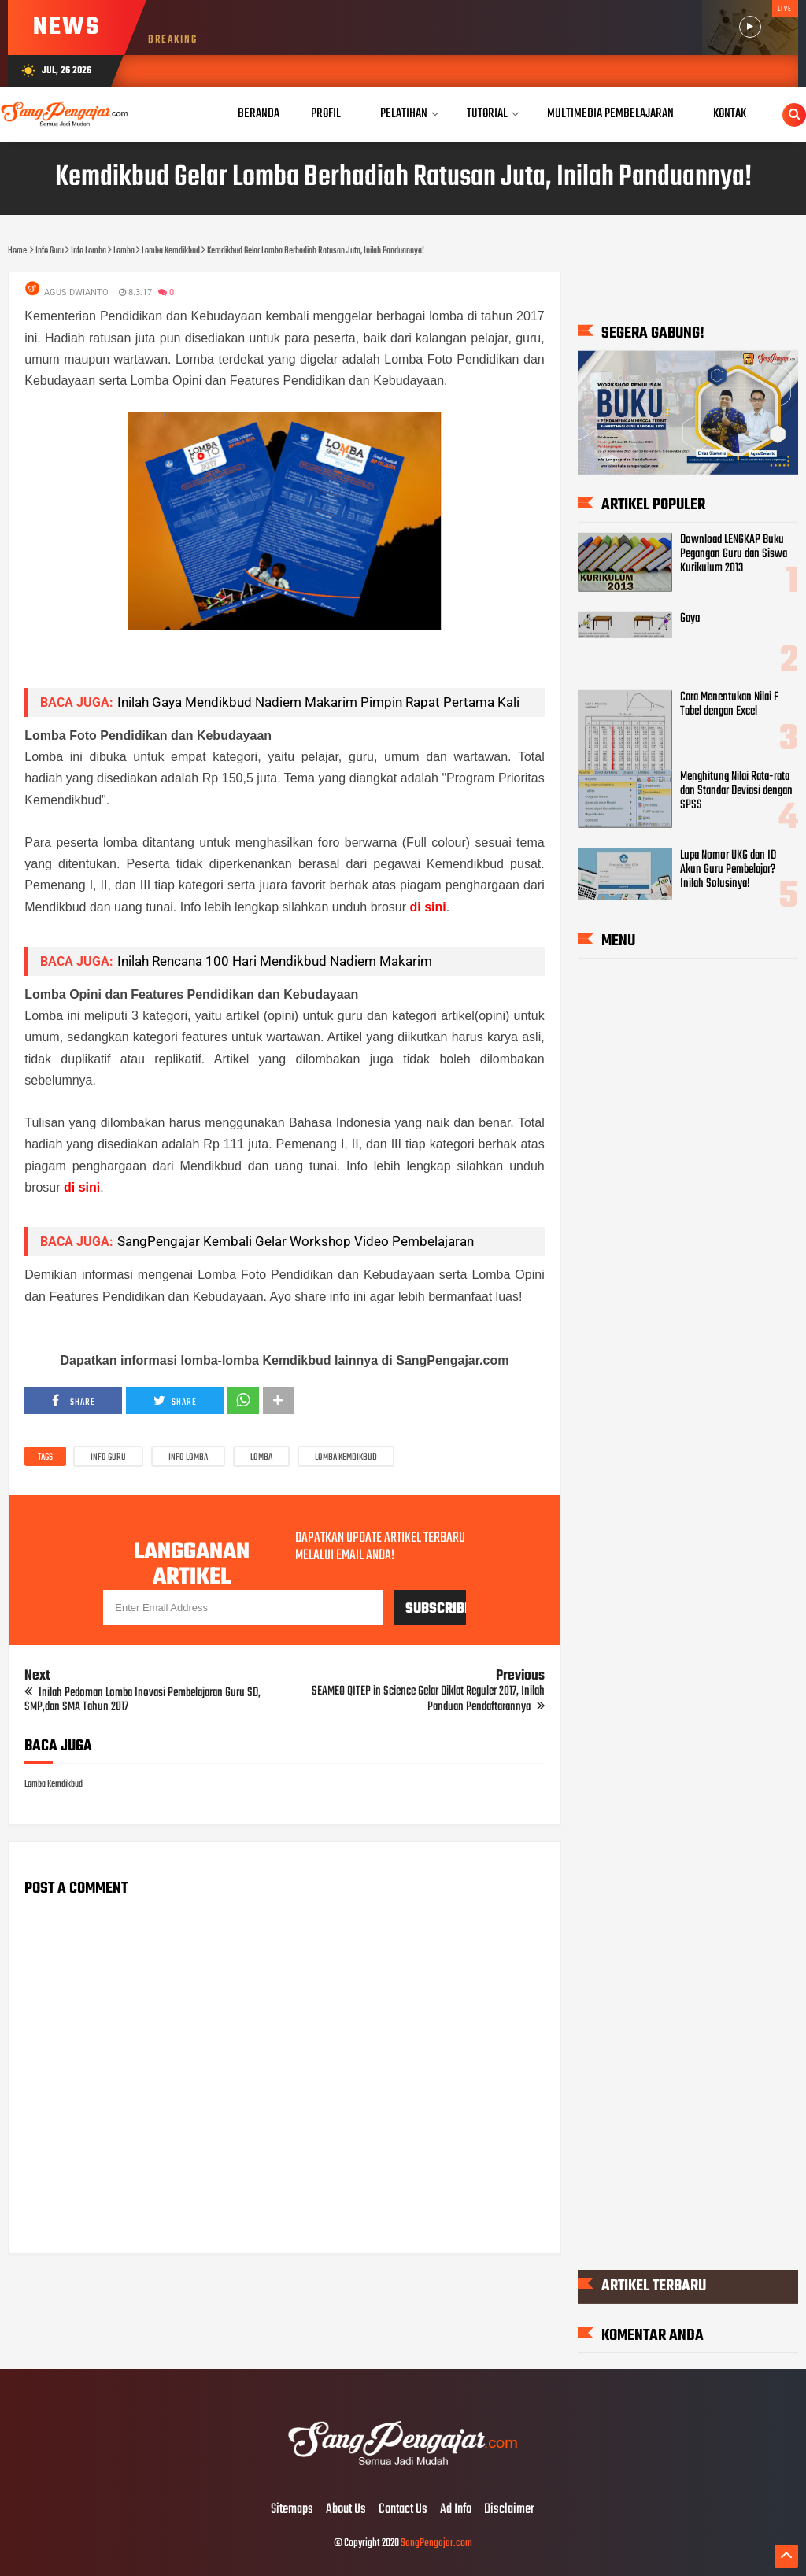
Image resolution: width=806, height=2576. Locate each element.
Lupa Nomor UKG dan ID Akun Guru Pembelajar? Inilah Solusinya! (728, 869)
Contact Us (403, 2510)
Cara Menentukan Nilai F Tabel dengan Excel (729, 704)
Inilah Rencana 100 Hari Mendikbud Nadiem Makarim (274, 961)
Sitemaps (292, 2510)
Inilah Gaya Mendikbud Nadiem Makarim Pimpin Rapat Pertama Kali (318, 702)
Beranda (258, 113)
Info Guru (108, 1457)
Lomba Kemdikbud (346, 1457)
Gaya (690, 618)
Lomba (261, 1457)
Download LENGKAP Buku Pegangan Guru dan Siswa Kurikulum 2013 (733, 554)
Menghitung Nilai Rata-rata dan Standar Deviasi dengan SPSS (736, 790)
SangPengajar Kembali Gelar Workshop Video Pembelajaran (295, 1241)
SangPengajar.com (436, 2543)
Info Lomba (188, 1457)
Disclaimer (509, 2510)
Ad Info (455, 2510)
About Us (346, 2510)
